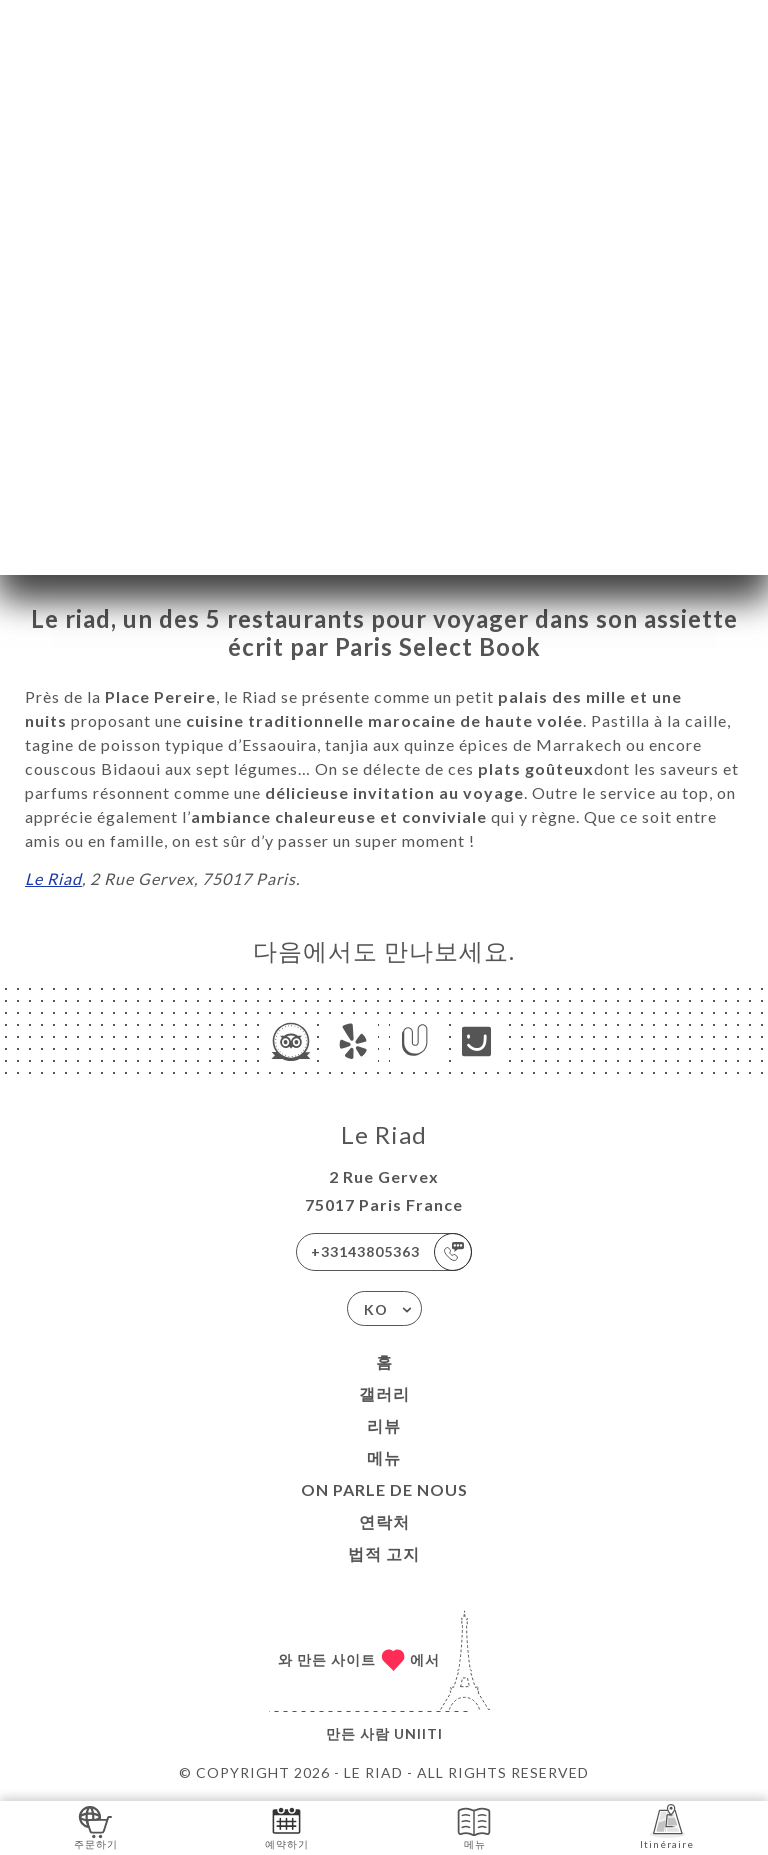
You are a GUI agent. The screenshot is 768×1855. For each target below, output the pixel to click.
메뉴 (384, 1457)
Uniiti (418, 1733)
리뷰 (384, 1425)
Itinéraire (667, 1826)
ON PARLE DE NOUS (384, 1489)
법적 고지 (384, 1553)
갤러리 (384, 1393)
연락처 (384, 1521)
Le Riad (53, 878)
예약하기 (287, 1826)
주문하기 (96, 1826)
